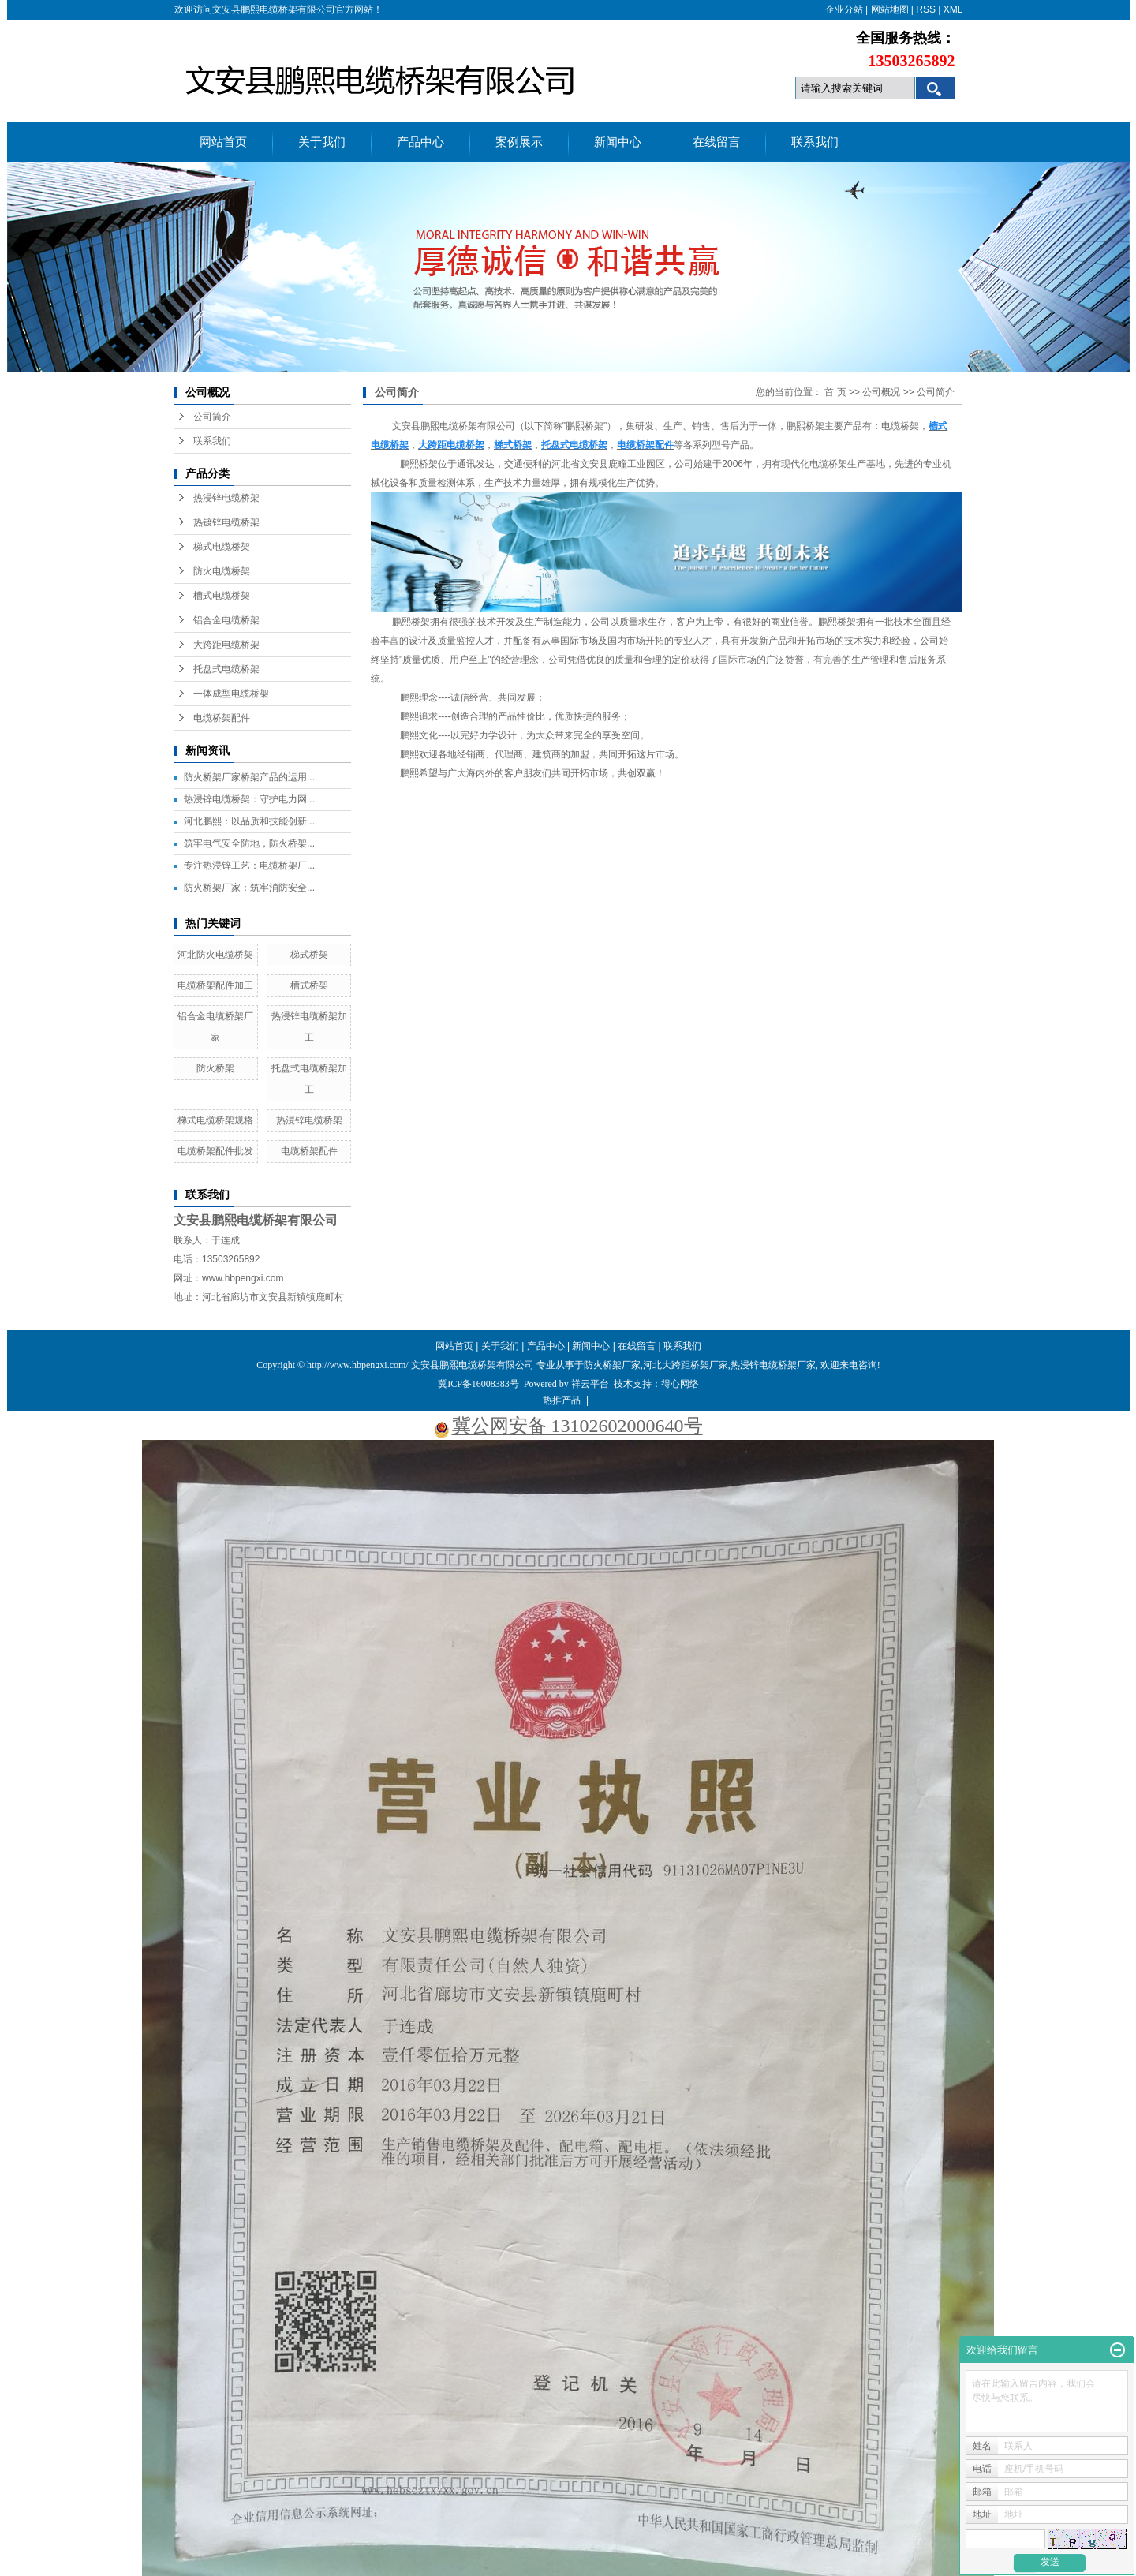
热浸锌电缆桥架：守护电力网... (249, 799)
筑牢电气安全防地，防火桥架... (249, 843)
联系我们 (815, 142)
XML (953, 9)
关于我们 (322, 142)
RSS (926, 9)
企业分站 (844, 9)
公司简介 (212, 416)
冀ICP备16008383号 (478, 1383)
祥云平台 (590, 1383)
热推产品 (562, 1400)
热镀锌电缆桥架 (226, 522)
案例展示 (519, 142)
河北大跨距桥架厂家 (685, 1364)
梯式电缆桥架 (221, 546)
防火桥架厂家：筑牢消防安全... (249, 887)
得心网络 (680, 1383)
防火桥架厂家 (612, 1364)
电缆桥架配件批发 (215, 1151)
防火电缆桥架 (221, 571)
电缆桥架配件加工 (215, 985)
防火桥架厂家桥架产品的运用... (249, 777)
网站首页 (223, 142)
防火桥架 (215, 1068)
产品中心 (420, 142)
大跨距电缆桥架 (226, 644)
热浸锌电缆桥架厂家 (773, 1364)
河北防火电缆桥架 (215, 954)
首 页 (835, 392)
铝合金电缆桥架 (226, 620)
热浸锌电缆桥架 (226, 497)
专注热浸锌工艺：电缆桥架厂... (249, 865)
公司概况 (881, 392)
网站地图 (890, 9)
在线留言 (716, 142)
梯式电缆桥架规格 (215, 1120)
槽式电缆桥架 (221, 595)
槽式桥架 (309, 985)
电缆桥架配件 (221, 717)
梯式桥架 (309, 954)
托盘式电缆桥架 (226, 669)
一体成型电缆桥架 (231, 693)
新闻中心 (617, 142)
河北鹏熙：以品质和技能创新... (249, 821)
